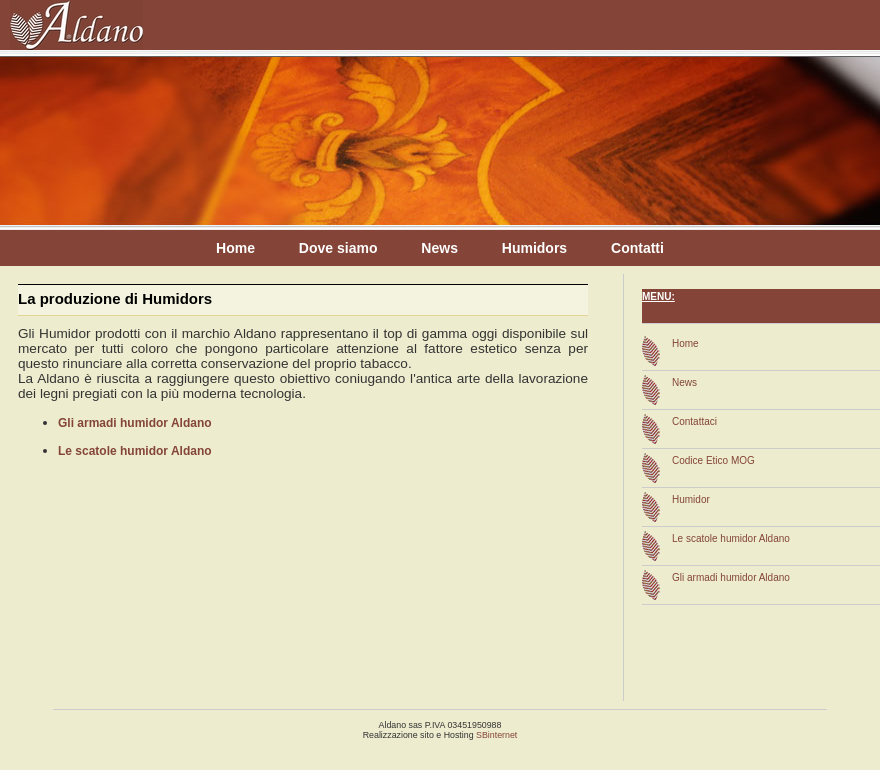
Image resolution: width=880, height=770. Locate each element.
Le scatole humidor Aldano (135, 451)
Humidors (534, 248)
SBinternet (496, 735)
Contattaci (694, 421)
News (439, 248)
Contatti (637, 248)
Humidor (691, 499)
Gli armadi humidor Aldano (135, 423)
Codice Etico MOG (713, 460)
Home (235, 248)
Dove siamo (338, 248)
